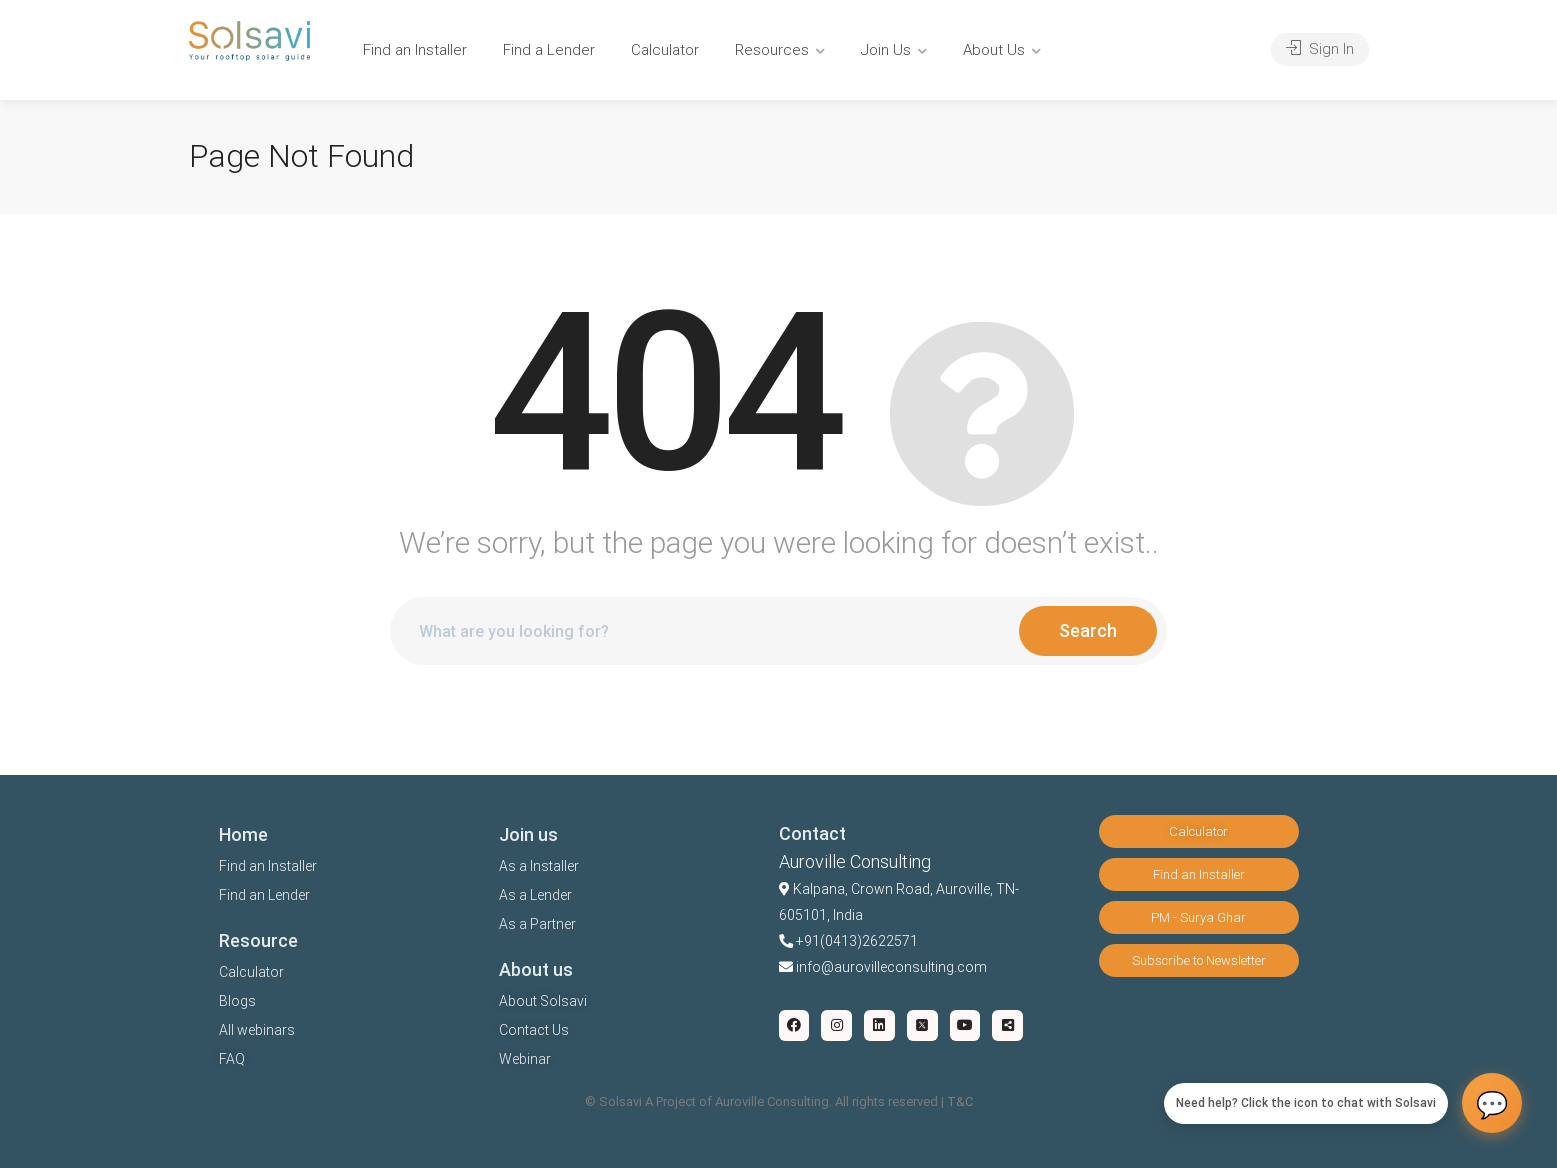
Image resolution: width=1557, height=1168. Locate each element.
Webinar (525, 1059)
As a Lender (535, 895)
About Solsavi (543, 1001)
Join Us (886, 50)
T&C (960, 1101)
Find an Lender (264, 895)
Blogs (237, 1001)
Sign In (1320, 49)
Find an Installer (415, 50)
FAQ (232, 1059)
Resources (772, 50)
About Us (994, 50)
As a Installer (539, 866)
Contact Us (534, 1030)
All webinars (257, 1030)
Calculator (665, 50)
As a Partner (537, 924)
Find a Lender (549, 50)
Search (1088, 630)
